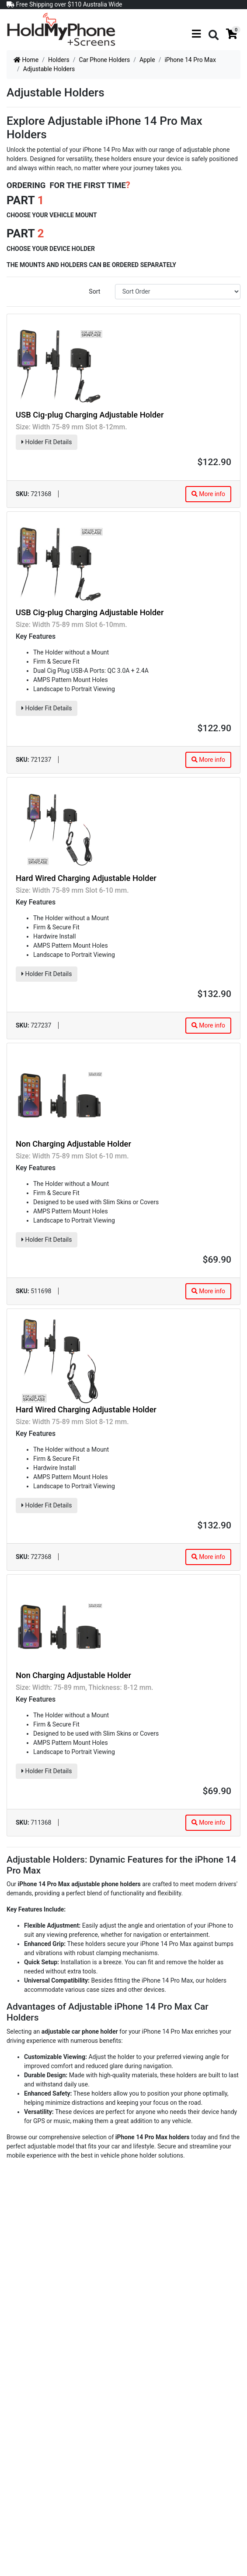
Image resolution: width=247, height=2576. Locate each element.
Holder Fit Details (46, 441)
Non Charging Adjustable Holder (73, 1143)
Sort (94, 291)
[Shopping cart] (231, 34)
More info (208, 493)
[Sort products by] (177, 291)
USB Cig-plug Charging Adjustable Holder (90, 414)
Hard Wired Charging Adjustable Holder (86, 878)
